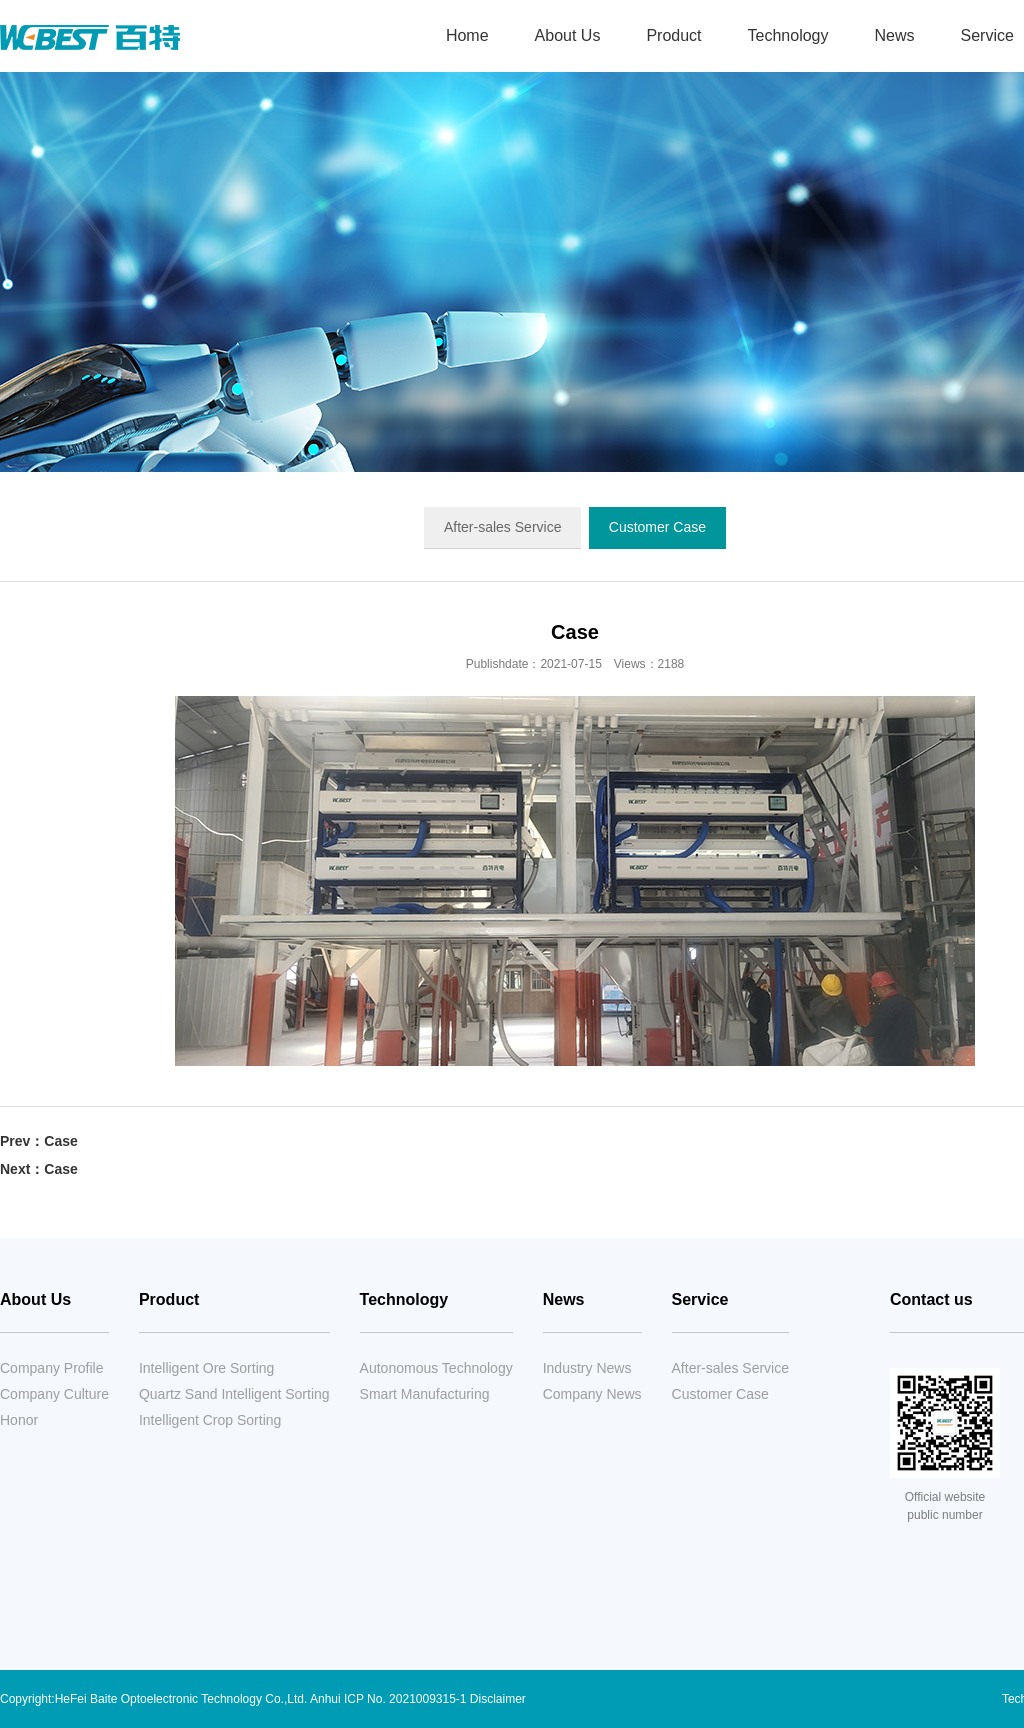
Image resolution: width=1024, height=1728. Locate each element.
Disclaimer (498, 1699)
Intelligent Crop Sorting (210, 1420)
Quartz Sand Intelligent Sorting (234, 1394)
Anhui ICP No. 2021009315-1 (388, 1699)
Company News (592, 1394)
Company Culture (54, 1394)
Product (673, 35)
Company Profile (52, 1368)
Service (700, 1299)
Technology (788, 35)
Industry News (587, 1368)
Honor (19, 1420)
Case (60, 1141)
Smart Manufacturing (425, 1394)
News (894, 35)
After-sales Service (502, 527)
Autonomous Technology (436, 1368)
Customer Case (657, 527)
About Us (568, 35)
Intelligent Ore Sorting (206, 1368)
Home (467, 35)
